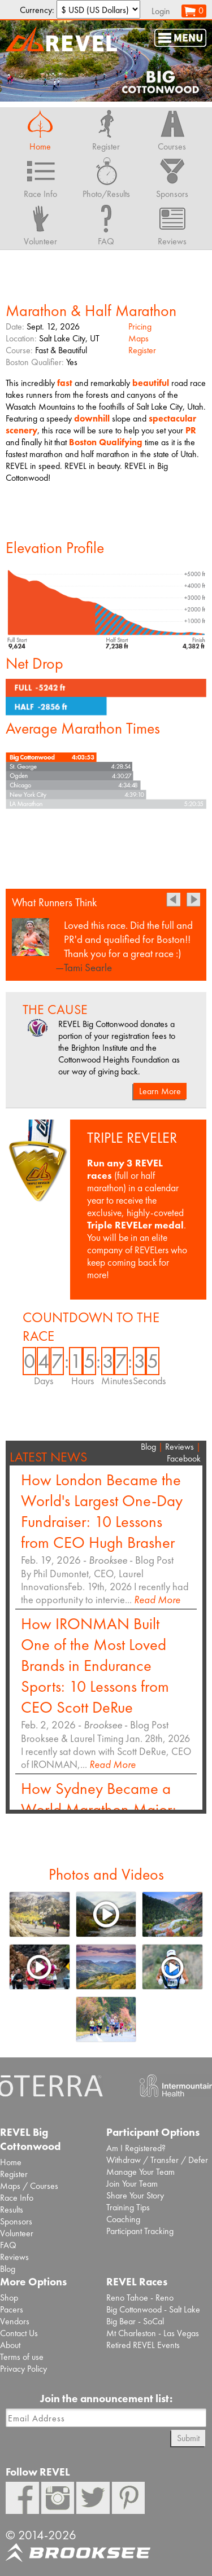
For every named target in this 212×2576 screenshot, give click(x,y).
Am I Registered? (136, 2148)
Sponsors (16, 2221)
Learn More (160, 1091)
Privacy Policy (23, 2369)
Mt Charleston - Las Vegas (152, 2333)
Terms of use (22, 2357)
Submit (188, 2438)
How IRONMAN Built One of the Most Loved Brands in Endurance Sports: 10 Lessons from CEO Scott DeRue (95, 1665)
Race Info (16, 2198)
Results (11, 2209)
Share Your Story (135, 2195)
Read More (157, 1599)
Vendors (14, 2321)
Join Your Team (132, 2183)
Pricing (140, 326)
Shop (9, 2297)
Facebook (184, 1458)
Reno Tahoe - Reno (140, 2297)
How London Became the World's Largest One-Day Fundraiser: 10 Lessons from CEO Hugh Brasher (102, 1511)
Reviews (179, 1446)
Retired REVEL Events (143, 2345)
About (10, 2345)
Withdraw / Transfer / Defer (157, 2160)
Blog (148, 1446)
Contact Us (19, 2333)
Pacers (11, 2309)
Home (10, 2162)
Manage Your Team (140, 2172)
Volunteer (16, 2233)
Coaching (123, 2219)
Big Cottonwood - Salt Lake (153, 2309)
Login (161, 11)
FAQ (8, 2245)
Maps (138, 338)
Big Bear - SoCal (135, 2321)
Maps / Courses (29, 2186)
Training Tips (128, 2207)
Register (142, 350)
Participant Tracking (140, 2231)
